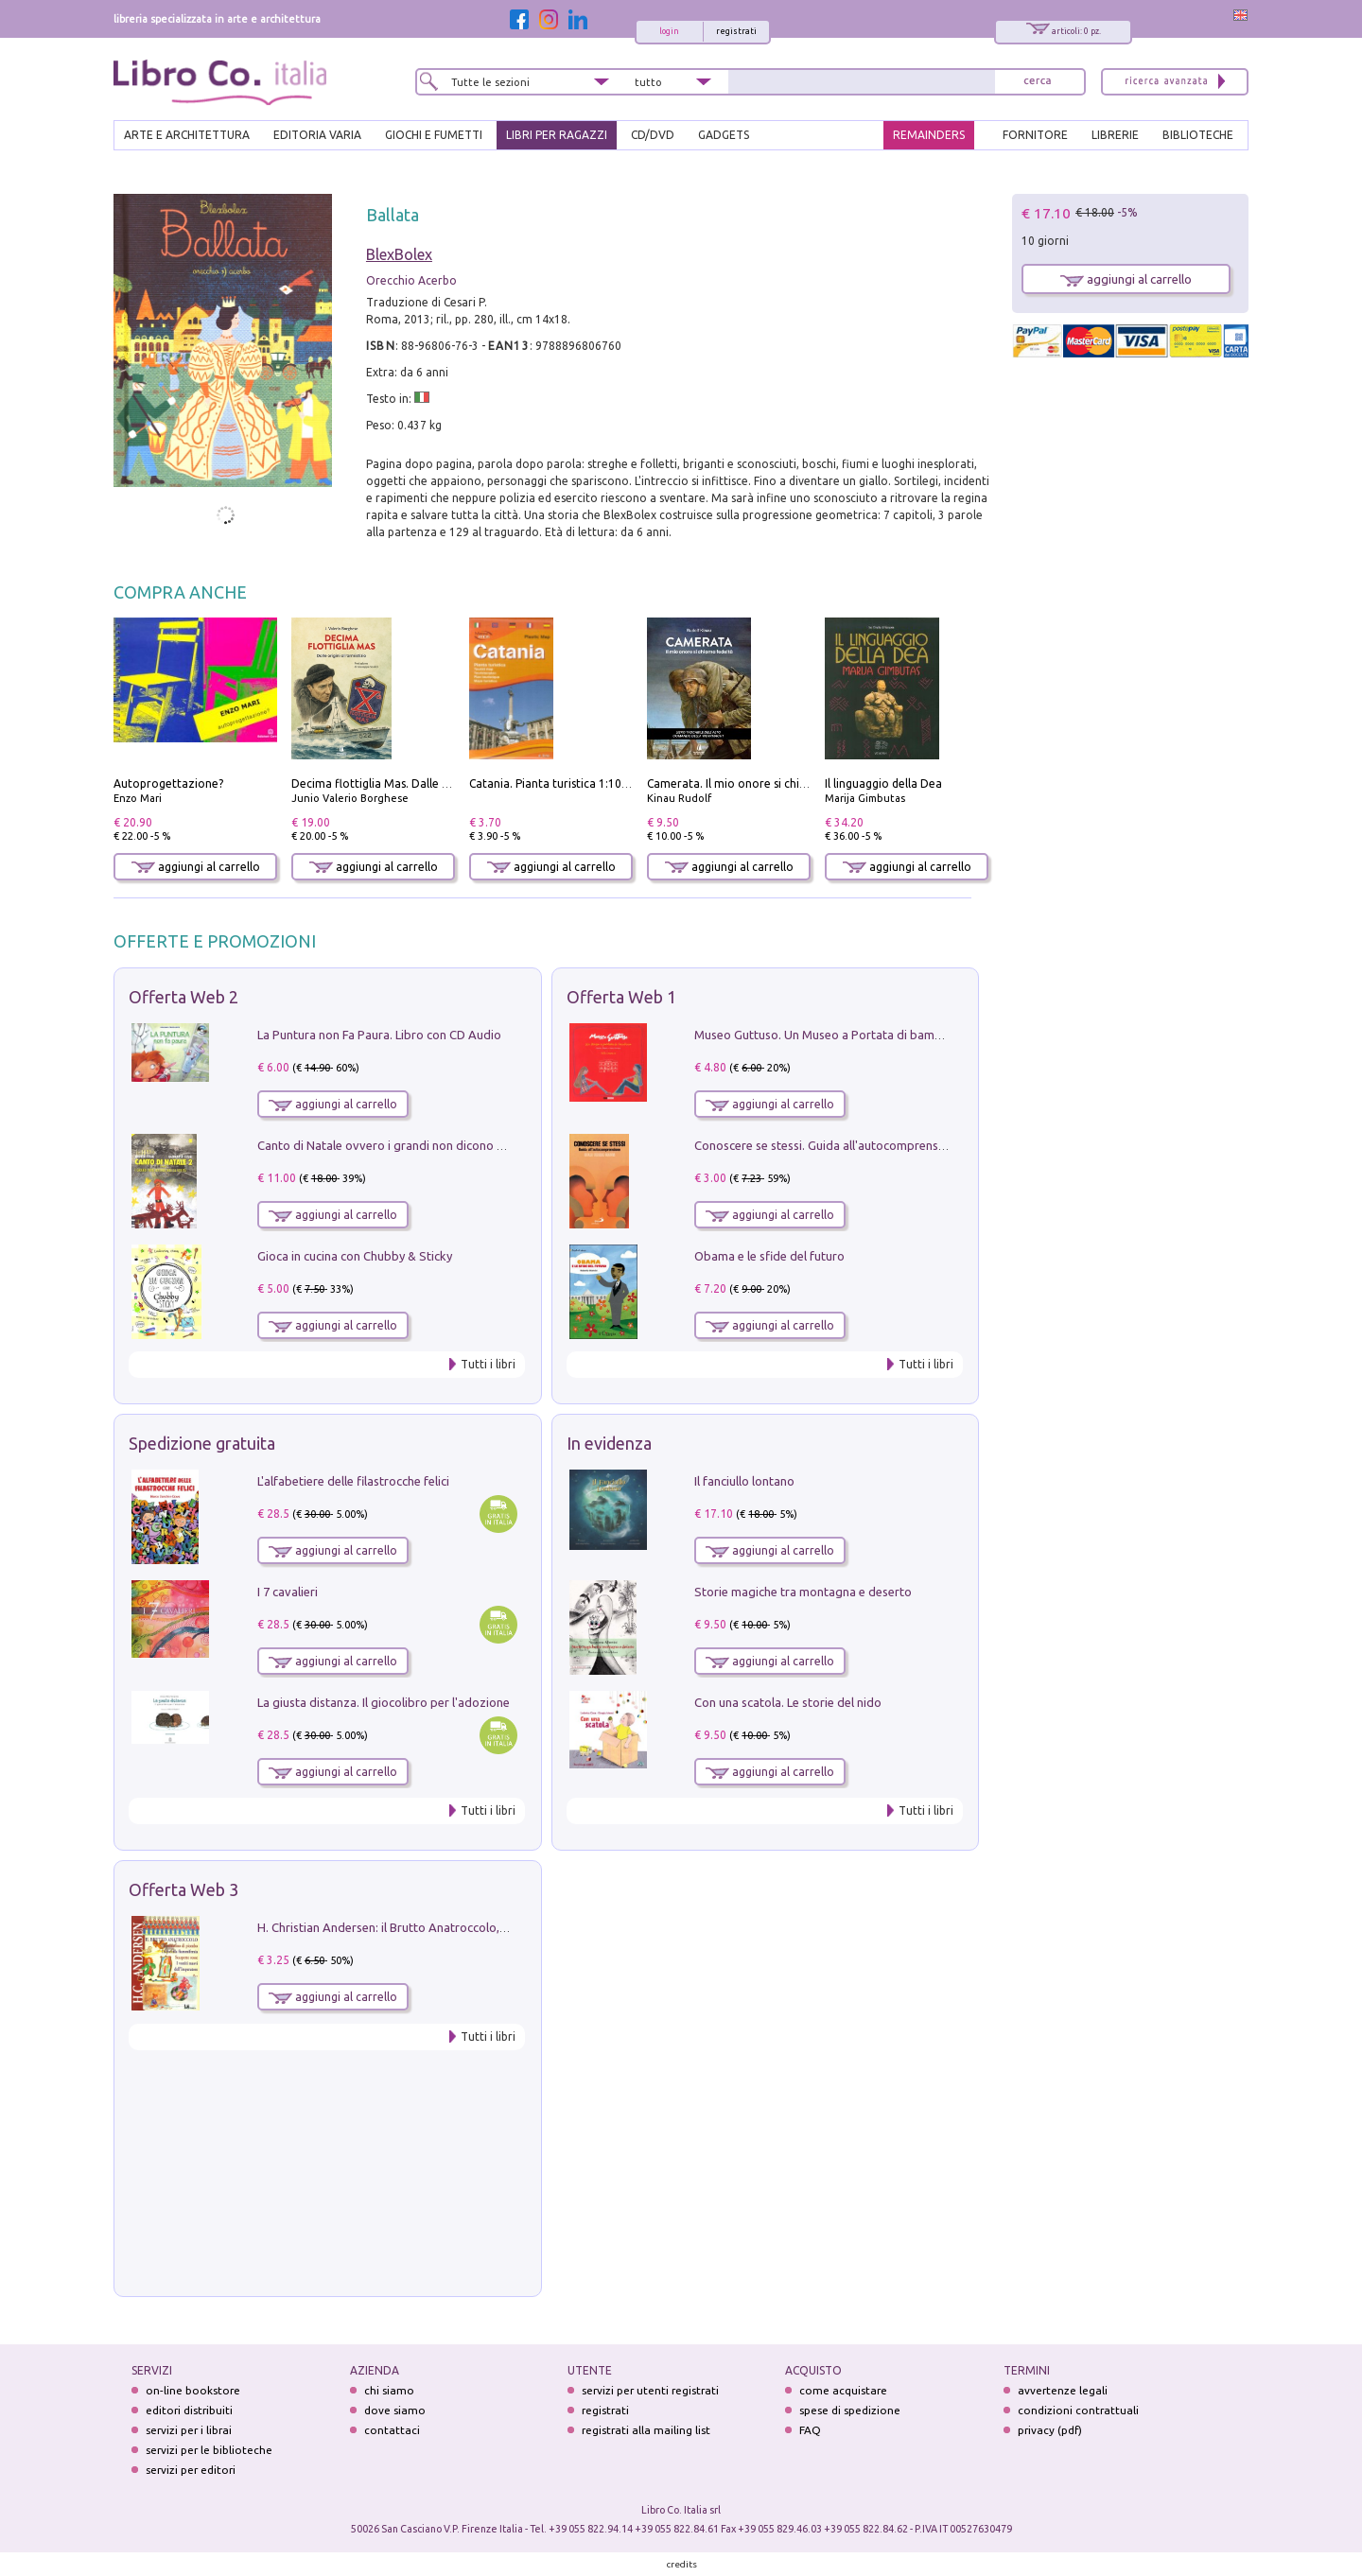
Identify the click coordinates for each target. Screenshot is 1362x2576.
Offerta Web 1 (621, 996)
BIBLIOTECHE (1197, 135)
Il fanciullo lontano (744, 1481)
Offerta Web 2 (183, 996)
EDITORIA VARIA (317, 135)
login (669, 31)
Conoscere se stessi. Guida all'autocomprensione (828, 1145)
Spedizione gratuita (202, 1443)
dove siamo (395, 2410)
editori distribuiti (189, 2410)
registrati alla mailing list (646, 2430)
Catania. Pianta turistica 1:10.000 (556, 783)
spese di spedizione (849, 2410)
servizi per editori (191, 2469)
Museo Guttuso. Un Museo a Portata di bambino (826, 1034)
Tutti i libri (488, 1364)
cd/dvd (652, 135)
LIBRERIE (1115, 135)
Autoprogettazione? (168, 783)
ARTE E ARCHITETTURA (187, 135)
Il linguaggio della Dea (883, 783)
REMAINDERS (929, 135)
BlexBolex (399, 254)
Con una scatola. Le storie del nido (788, 1702)
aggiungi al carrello (195, 867)
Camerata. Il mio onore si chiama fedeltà (755, 783)
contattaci (392, 2430)
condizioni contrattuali (1078, 2410)
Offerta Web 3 (183, 1889)
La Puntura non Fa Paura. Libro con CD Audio (379, 1034)
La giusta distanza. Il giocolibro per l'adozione (383, 1702)
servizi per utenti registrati (650, 2390)
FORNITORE (1035, 135)
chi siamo (389, 2390)
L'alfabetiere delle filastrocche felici (353, 1481)
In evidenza (609, 1443)
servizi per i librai (189, 2430)
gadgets (723, 135)
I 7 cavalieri (287, 1591)
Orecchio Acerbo (411, 280)
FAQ (810, 2430)
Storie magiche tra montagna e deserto (803, 1591)
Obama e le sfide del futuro (769, 1255)
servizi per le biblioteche (209, 2450)
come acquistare (843, 2390)
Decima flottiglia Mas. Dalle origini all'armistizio (419, 783)
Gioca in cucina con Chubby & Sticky (354, 1255)
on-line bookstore (193, 2390)
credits (682, 2564)
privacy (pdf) (1050, 2430)
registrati (736, 31)
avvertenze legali (1063, 2390)
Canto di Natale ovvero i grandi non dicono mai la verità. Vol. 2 (428, 1145)
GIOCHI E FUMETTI (433, 135)
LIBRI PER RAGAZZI (556, 135)
